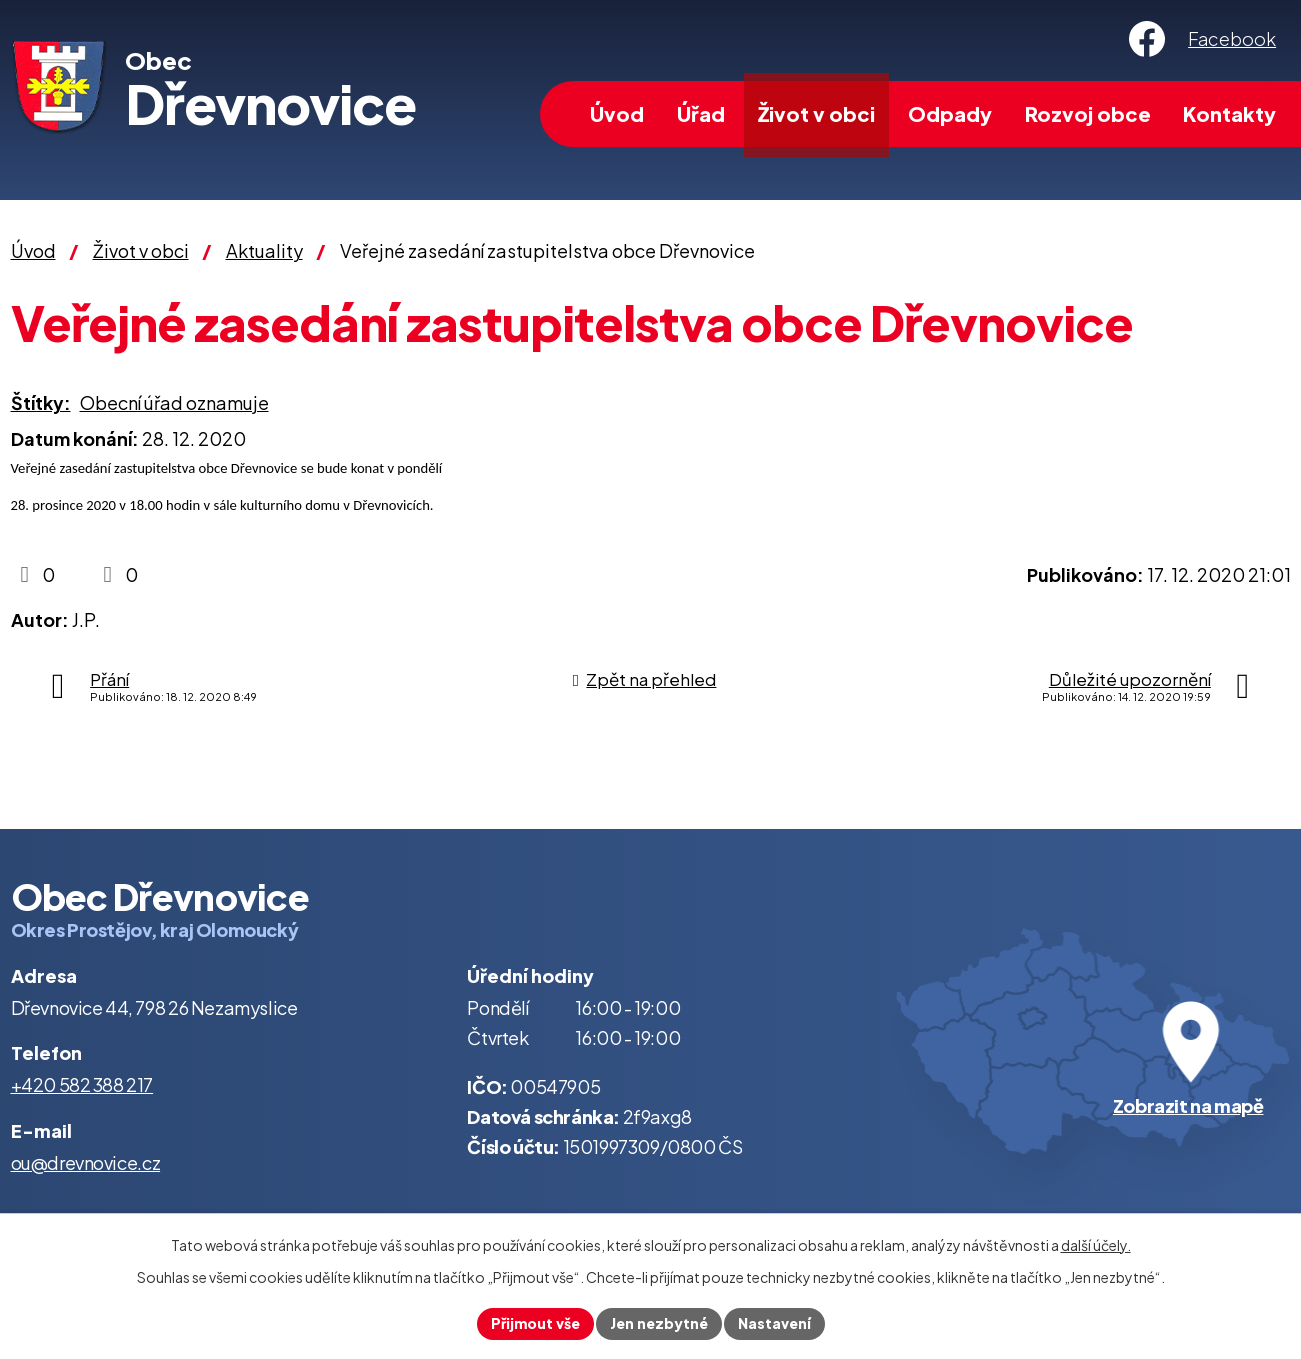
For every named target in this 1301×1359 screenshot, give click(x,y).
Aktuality (264, 250)
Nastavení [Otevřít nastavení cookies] (774, 1323)
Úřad (701, 113)
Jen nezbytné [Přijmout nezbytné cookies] (659, 1323)
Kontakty (1229, 113)
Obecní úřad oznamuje (174, 402)
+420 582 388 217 (82, 1084)
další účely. (1096, 1245)
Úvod (617, 113)
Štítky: (41, 402)
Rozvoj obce (1088, 113)
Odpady (950, 113)
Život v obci (816, 113)
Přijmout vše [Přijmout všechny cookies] (535, 1323)
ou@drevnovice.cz (86, 1162)
